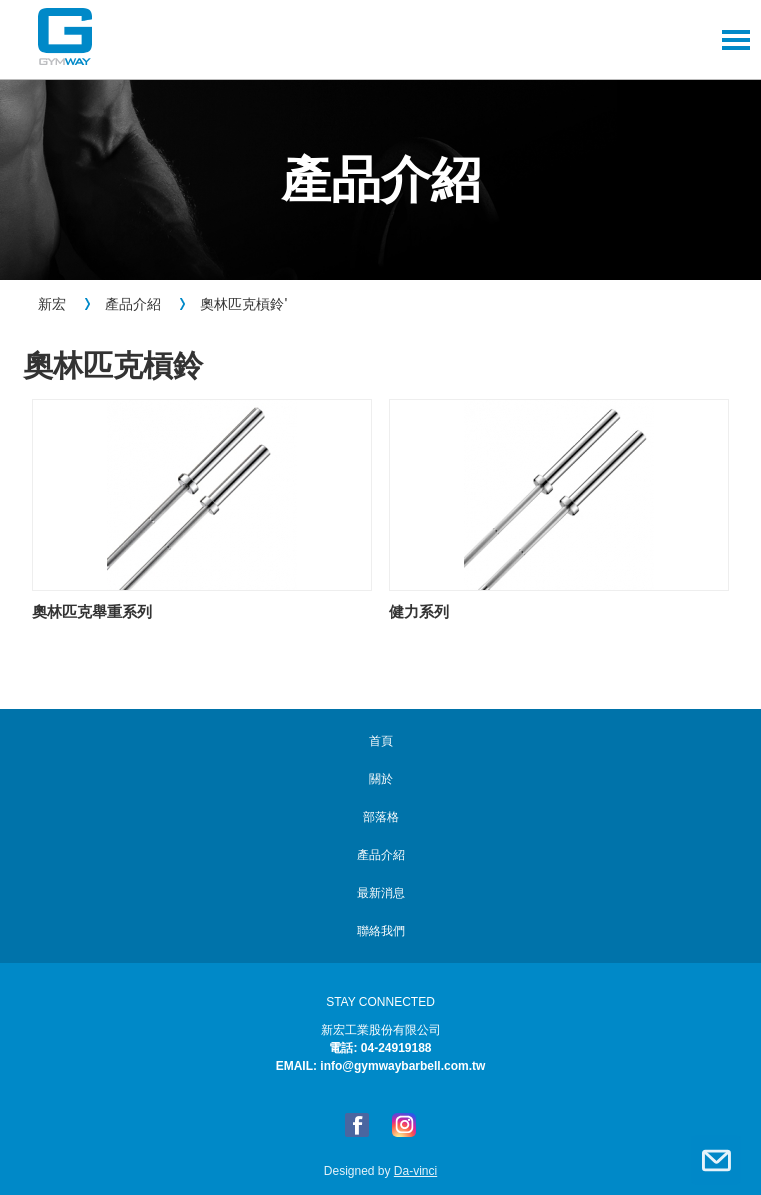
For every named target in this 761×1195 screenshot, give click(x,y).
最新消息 (381, 893)
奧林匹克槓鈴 (242, 304)
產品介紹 (133, 304)
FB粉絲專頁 (357, 1125)
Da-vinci (415, 1171)
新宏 (52, 304)
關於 (381, 779)
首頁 (381, 741)
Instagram (404, 1125)
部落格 (381, 817)
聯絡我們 (716, 1160)
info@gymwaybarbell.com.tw (402, 1066)
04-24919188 (396, 1048)
